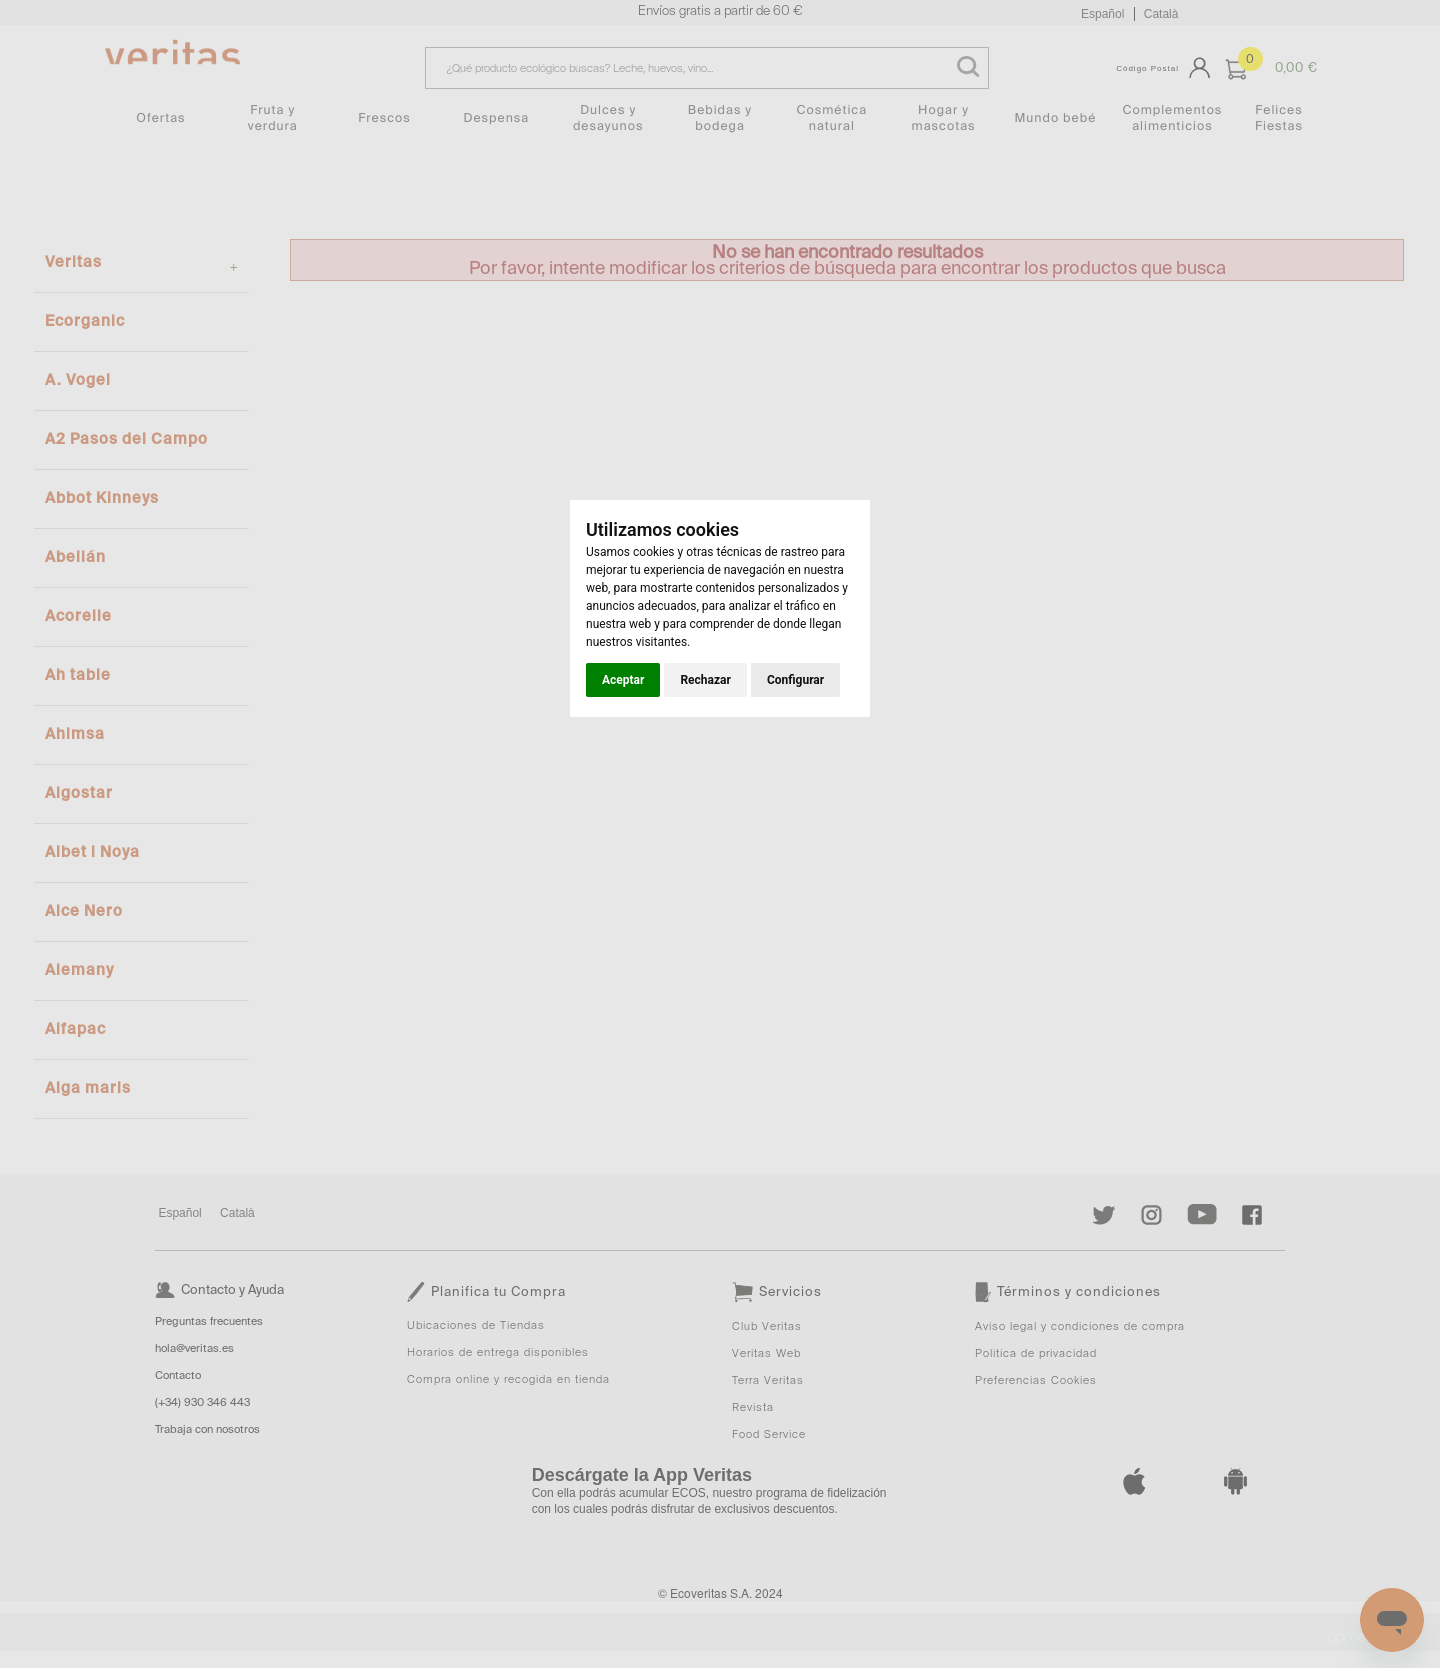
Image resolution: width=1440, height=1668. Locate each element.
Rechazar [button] (705, 680)
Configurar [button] (795, 680)
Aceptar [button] (623, 680)
